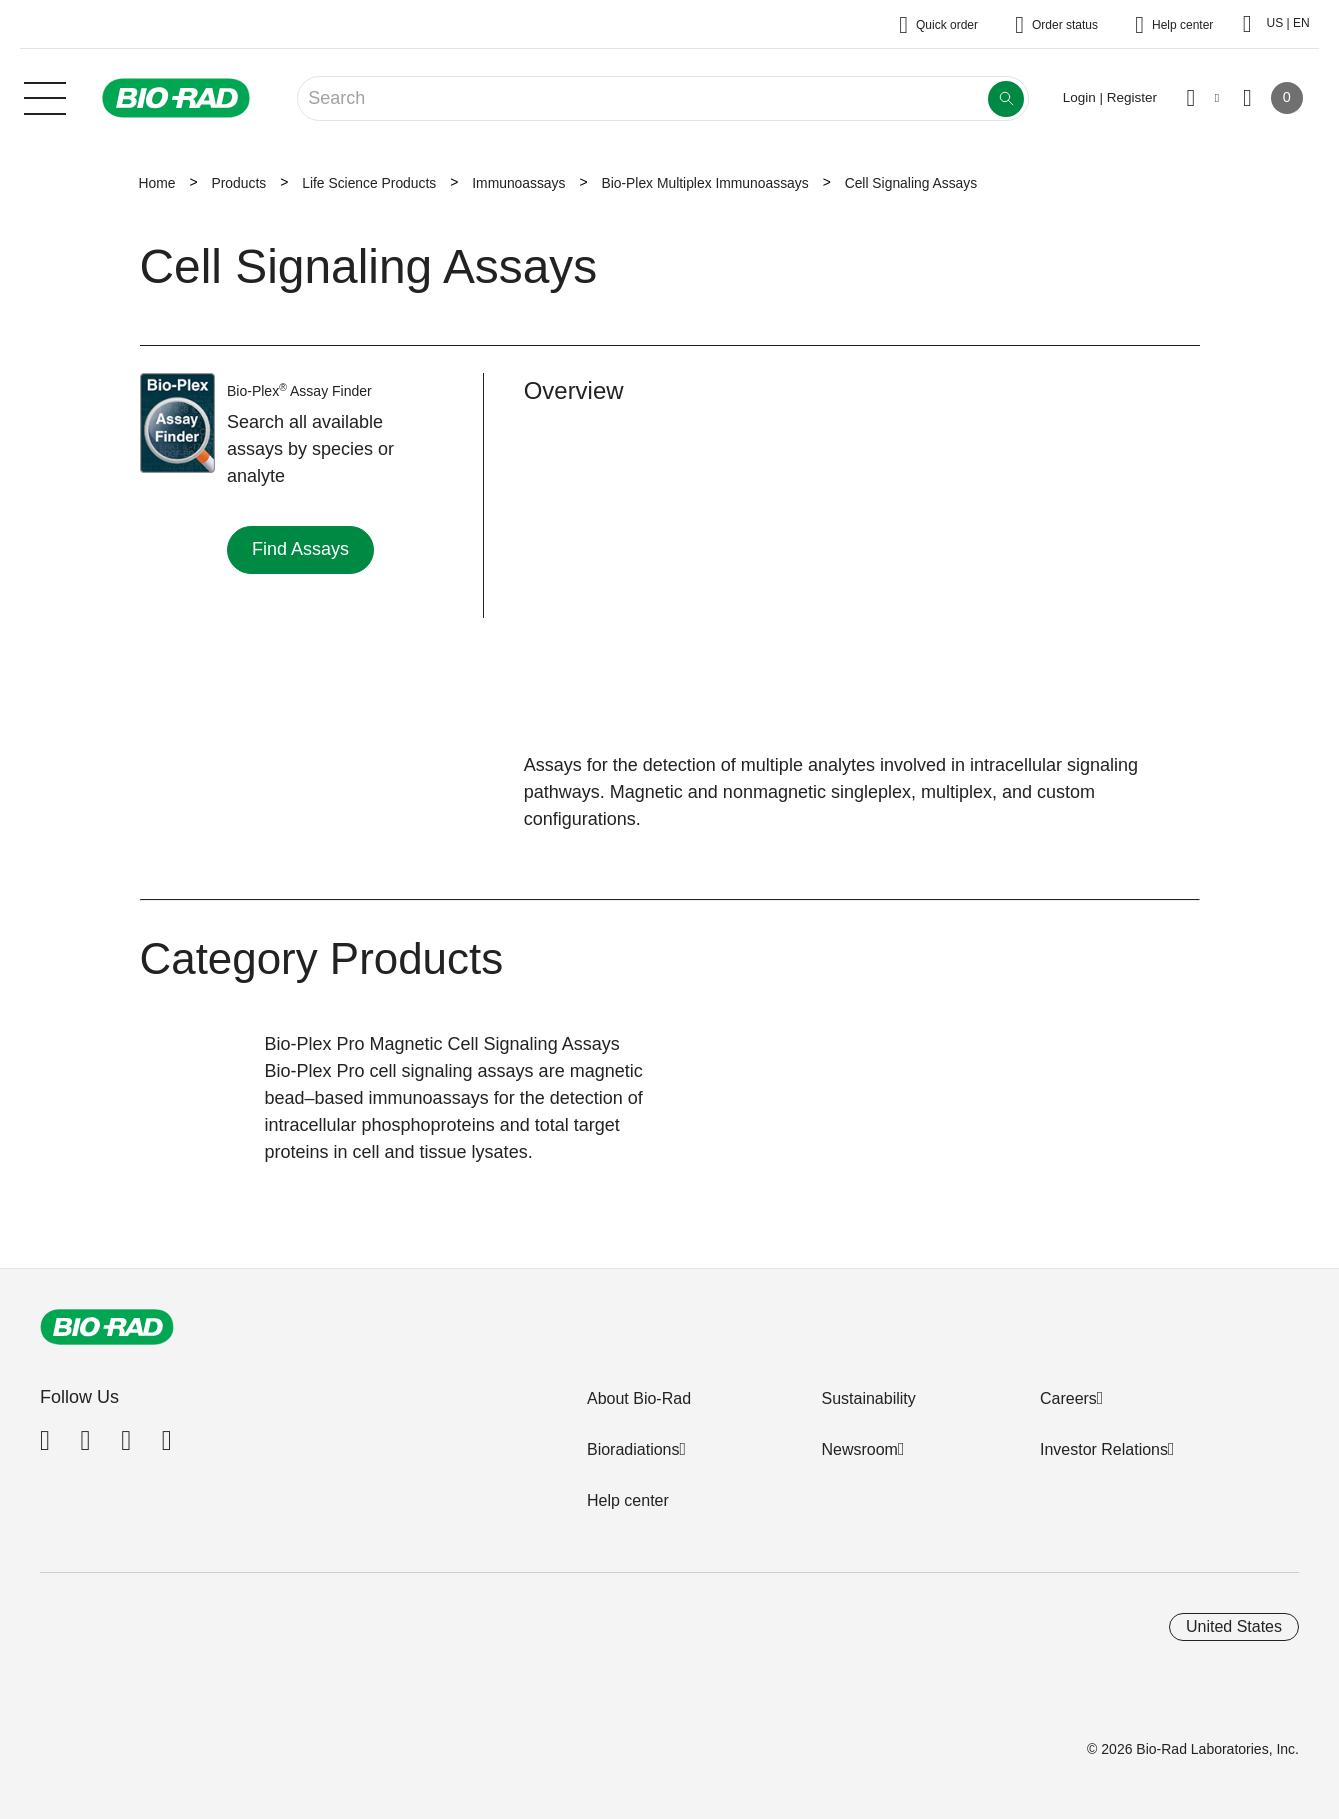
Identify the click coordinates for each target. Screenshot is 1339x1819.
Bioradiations (633, 1449)
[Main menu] (45, 96)
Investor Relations (1104, 1449)
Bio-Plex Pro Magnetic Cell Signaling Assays (442, 1044)
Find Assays (300, 549)
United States (1234, 1626)
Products (238, 183)
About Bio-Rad (639, 1398)
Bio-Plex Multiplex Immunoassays (704, 183)
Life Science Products (369, 183)
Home (157, 183)
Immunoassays (518, 183)
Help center (628, 1500)
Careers (1068, 1398)
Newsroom (859, 1449)
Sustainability (868, 1398)
